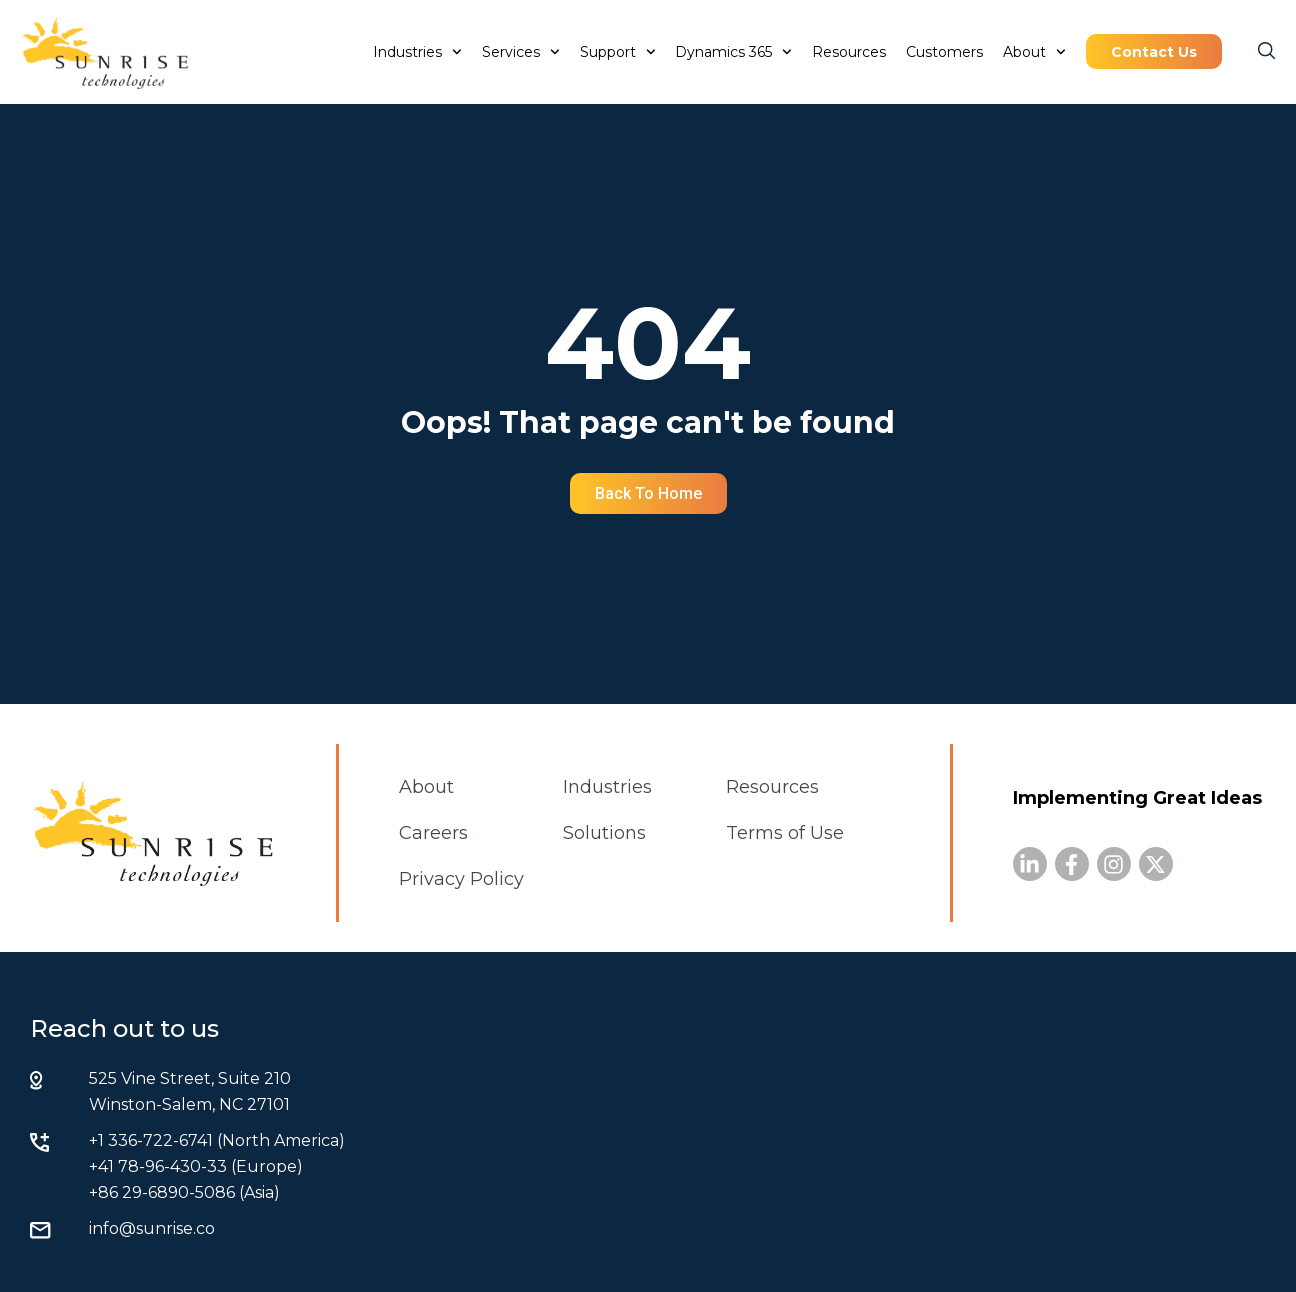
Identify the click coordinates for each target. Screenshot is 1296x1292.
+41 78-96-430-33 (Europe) (196, 1166)
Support (618, 52)
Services (521, 52)
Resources (849, 52)
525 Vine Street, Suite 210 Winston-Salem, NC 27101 (190, 1091)
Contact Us (1154, 52)
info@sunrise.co (152, 1228)
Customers (944, 52)
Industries (417, 52)
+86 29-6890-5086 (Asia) (184, 1192)
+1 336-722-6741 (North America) (217, 1140)
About (1034, 52)
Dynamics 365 (733, 52)
